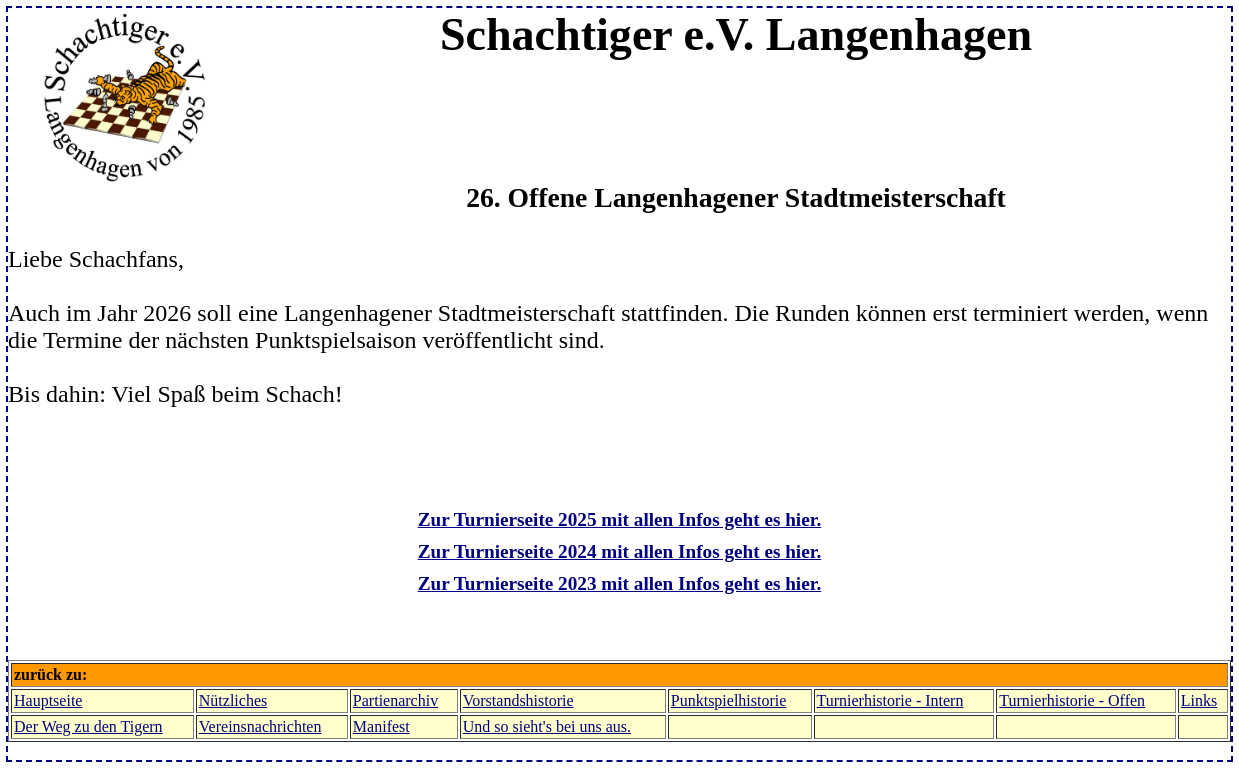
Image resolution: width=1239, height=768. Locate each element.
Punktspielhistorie (729, 700)
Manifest (381, 726)
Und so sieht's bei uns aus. (547, 726)
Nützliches (233, 700)
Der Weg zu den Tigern (88, 726)
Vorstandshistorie (518, 700)
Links (1199, 700)
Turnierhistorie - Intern (890, 700)
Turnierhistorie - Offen (1072, 700)
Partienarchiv (395, 700)
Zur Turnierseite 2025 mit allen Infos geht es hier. (619, 519)
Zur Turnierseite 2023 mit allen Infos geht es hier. (619, 583)
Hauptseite (48, 700)
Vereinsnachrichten (260, 726)
